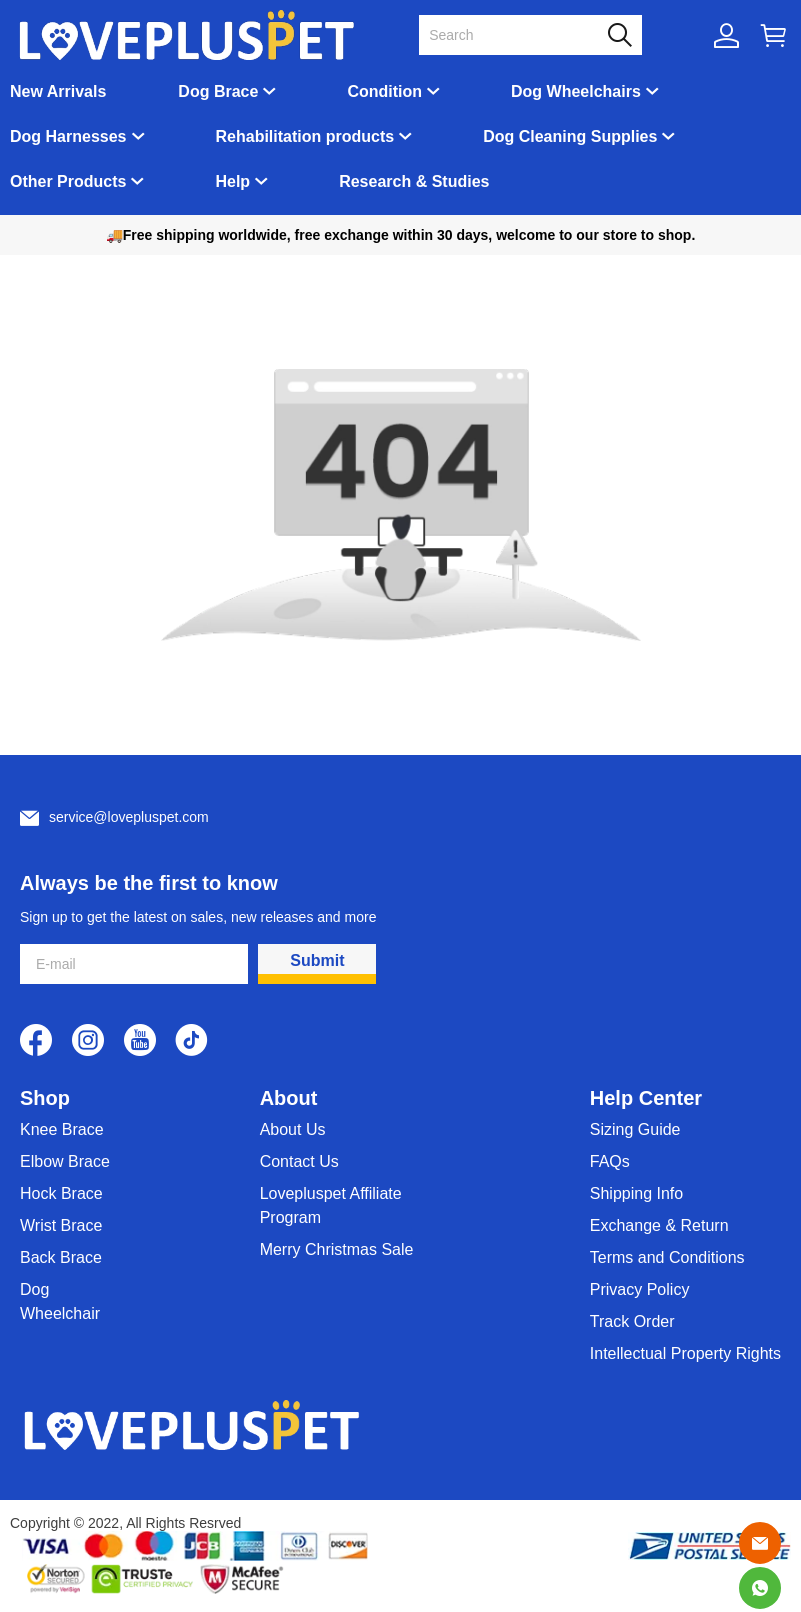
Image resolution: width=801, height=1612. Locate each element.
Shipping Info (636, 1193)
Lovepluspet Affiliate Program (331, 1205)
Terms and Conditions (667, 1257)
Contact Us (299, 1161)
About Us (293, 1129)
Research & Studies (414, 181)
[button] (620, 35)
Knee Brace (62, 1129)
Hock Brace (61, 1193)
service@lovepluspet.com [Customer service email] (129, 817)
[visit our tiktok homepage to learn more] (192, 1040)
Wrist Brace (61, 1225)
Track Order (632, 1321)
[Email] (760, 1543)
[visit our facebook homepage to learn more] (36, 1040)
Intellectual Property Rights (685, 1353)
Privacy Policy (640, 1289)
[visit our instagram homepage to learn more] (88, 1040)
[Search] (518, 35)
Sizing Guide (635, 1129)
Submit (317, 960)
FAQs (610, 1161)
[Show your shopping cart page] (773, 35)
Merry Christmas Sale (337, 1249)
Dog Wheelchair (60, 1301)
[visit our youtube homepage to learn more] (140, 1040)
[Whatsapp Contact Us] (760, 1588)
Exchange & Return (659, 1225)
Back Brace (61, 1257)
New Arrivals (58, 91)
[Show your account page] (726, 35)
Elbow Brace (65, 1161)
